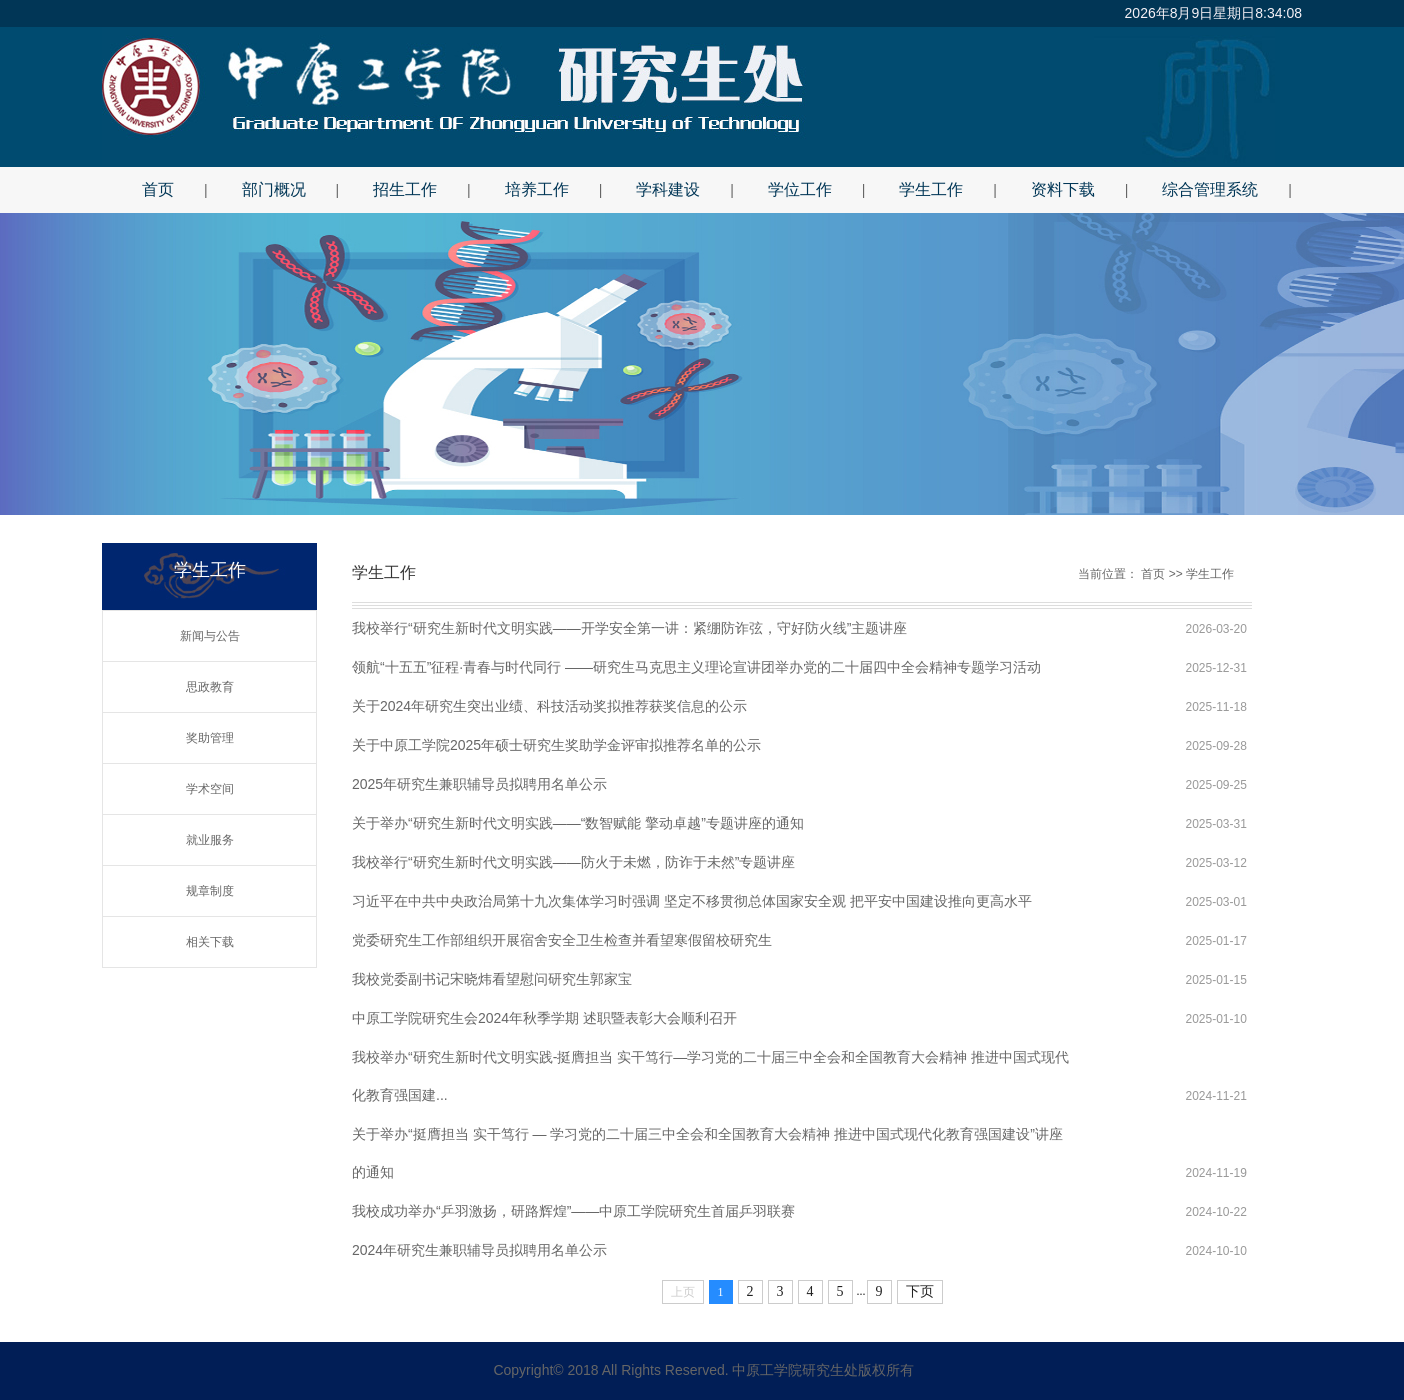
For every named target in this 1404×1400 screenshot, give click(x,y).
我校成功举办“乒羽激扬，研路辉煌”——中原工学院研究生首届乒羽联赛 (573, 1211)
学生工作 (931, 189)
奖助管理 (210, 738)
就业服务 (210, 840)
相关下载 (210, 942)
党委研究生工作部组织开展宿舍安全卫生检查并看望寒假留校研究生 (562, 940)
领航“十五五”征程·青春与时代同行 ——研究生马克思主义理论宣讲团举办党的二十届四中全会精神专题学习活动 (696, 667)
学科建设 (668, 189)
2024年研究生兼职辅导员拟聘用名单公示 (479, 1250)
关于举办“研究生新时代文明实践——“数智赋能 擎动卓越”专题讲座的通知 (578, 823)
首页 (158, 189)
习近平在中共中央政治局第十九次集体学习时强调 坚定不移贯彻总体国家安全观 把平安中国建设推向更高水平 (692, 901)
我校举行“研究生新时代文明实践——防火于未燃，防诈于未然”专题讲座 (573, 862)
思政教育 (210, 687)
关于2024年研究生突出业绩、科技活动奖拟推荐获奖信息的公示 (549, 706)
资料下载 (1063, 189)
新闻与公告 (210, 636)
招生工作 (405, 189)
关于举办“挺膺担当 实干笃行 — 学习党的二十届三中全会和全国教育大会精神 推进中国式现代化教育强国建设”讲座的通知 (707, 1139)
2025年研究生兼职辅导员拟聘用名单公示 (479, 784)
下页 (920, 1291)
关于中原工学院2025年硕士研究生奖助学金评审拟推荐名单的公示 (556, 745)
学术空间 (210, 789)
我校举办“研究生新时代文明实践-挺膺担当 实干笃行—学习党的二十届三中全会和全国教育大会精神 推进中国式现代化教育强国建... (710, 1062)
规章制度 (210, 891)
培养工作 (537, 189)
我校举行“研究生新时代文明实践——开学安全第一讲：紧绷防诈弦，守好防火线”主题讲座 (629, 628)
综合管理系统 (1210, 189)
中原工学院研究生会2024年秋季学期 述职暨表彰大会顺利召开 (544, 1018)
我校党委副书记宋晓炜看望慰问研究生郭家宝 (492, 979)
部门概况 (274, 189)
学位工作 (800, 189)
